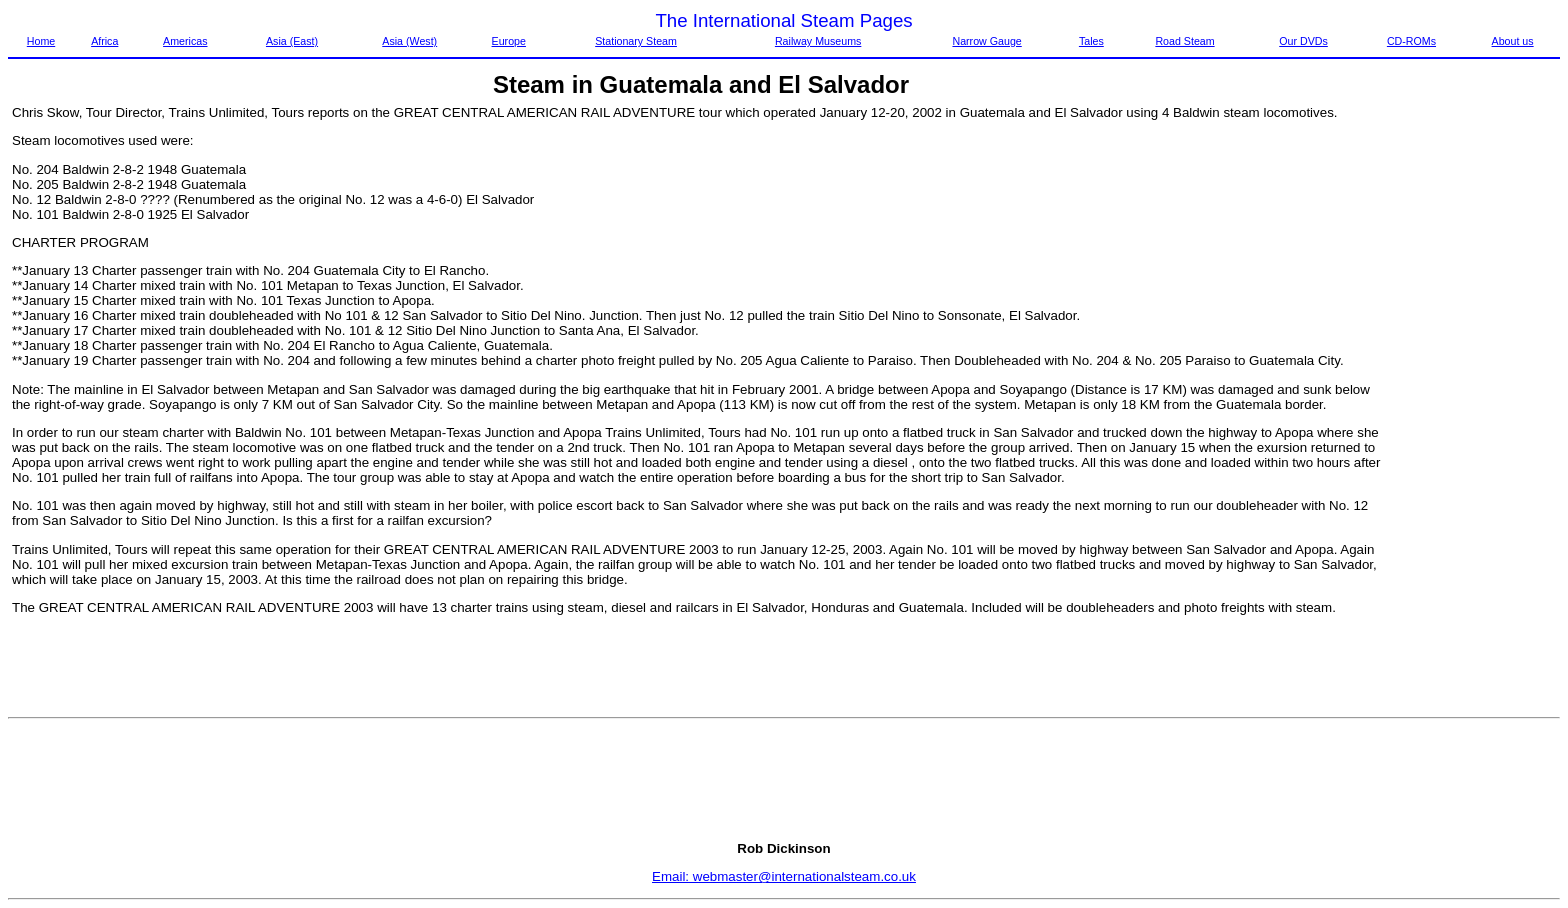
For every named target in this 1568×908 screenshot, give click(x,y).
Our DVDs (1303, 41)
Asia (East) (292, 41)
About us (1513, 41)
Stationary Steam (636, 41)
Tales (1091, 41)
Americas (185, 41)
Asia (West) (409, 41)
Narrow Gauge (986, 41)
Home (41, 41)
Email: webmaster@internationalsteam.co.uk (784, 876)
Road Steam (1184, 41)
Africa (104, 41)
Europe (509, 41)
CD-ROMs (1411, 41)
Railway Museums (818, 41)
